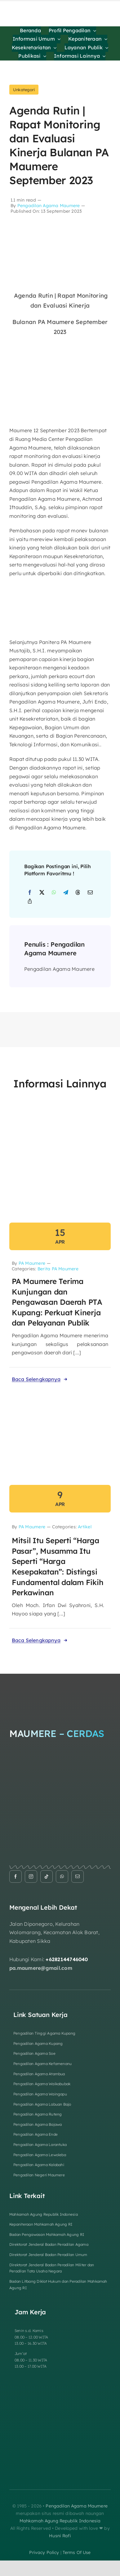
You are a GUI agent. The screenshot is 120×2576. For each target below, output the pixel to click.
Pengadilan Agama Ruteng (37, 2114)
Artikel (84, 1527)
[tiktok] (46, 1876)
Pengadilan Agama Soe (34, 2053)
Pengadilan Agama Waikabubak (41, 2083)
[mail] (77, 1876)
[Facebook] (29, 892)
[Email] (90, 892)
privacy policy (44, 2552)
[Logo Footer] (60, 1687)
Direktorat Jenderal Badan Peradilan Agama (48, 2244)
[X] (41, 892)
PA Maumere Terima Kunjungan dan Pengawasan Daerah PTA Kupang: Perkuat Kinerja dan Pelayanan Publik (57, 1302)
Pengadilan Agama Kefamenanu (42, 2063)
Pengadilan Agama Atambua (39, 2074)
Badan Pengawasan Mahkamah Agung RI (46, 2234)
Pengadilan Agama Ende (35, 2134)
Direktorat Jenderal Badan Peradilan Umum (48, 2254)
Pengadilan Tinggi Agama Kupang (44, 2033)
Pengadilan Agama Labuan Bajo (42, 2104)
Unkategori (24, 89)
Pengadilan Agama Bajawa (37, 2124)
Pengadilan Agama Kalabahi (38, 2164)
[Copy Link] (29, 901)
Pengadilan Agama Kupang (38, 2043)
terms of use (77, 2552)
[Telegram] (65, 892)
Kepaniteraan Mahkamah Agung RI (40, 2224)
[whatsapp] (62, 1876)
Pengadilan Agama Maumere (48, 205)
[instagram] (31, 1876)
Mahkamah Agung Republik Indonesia (43, 2214)
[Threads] (77, 892)
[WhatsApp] (54, 892)
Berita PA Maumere (58, 1269)
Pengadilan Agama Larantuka (40, 2144)
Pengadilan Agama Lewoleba (39, 2154)
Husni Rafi (60, 2535)
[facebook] (15, 1876)
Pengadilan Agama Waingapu (40, 2094)
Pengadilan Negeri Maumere (39, 2175)
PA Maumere (32, 1263)
